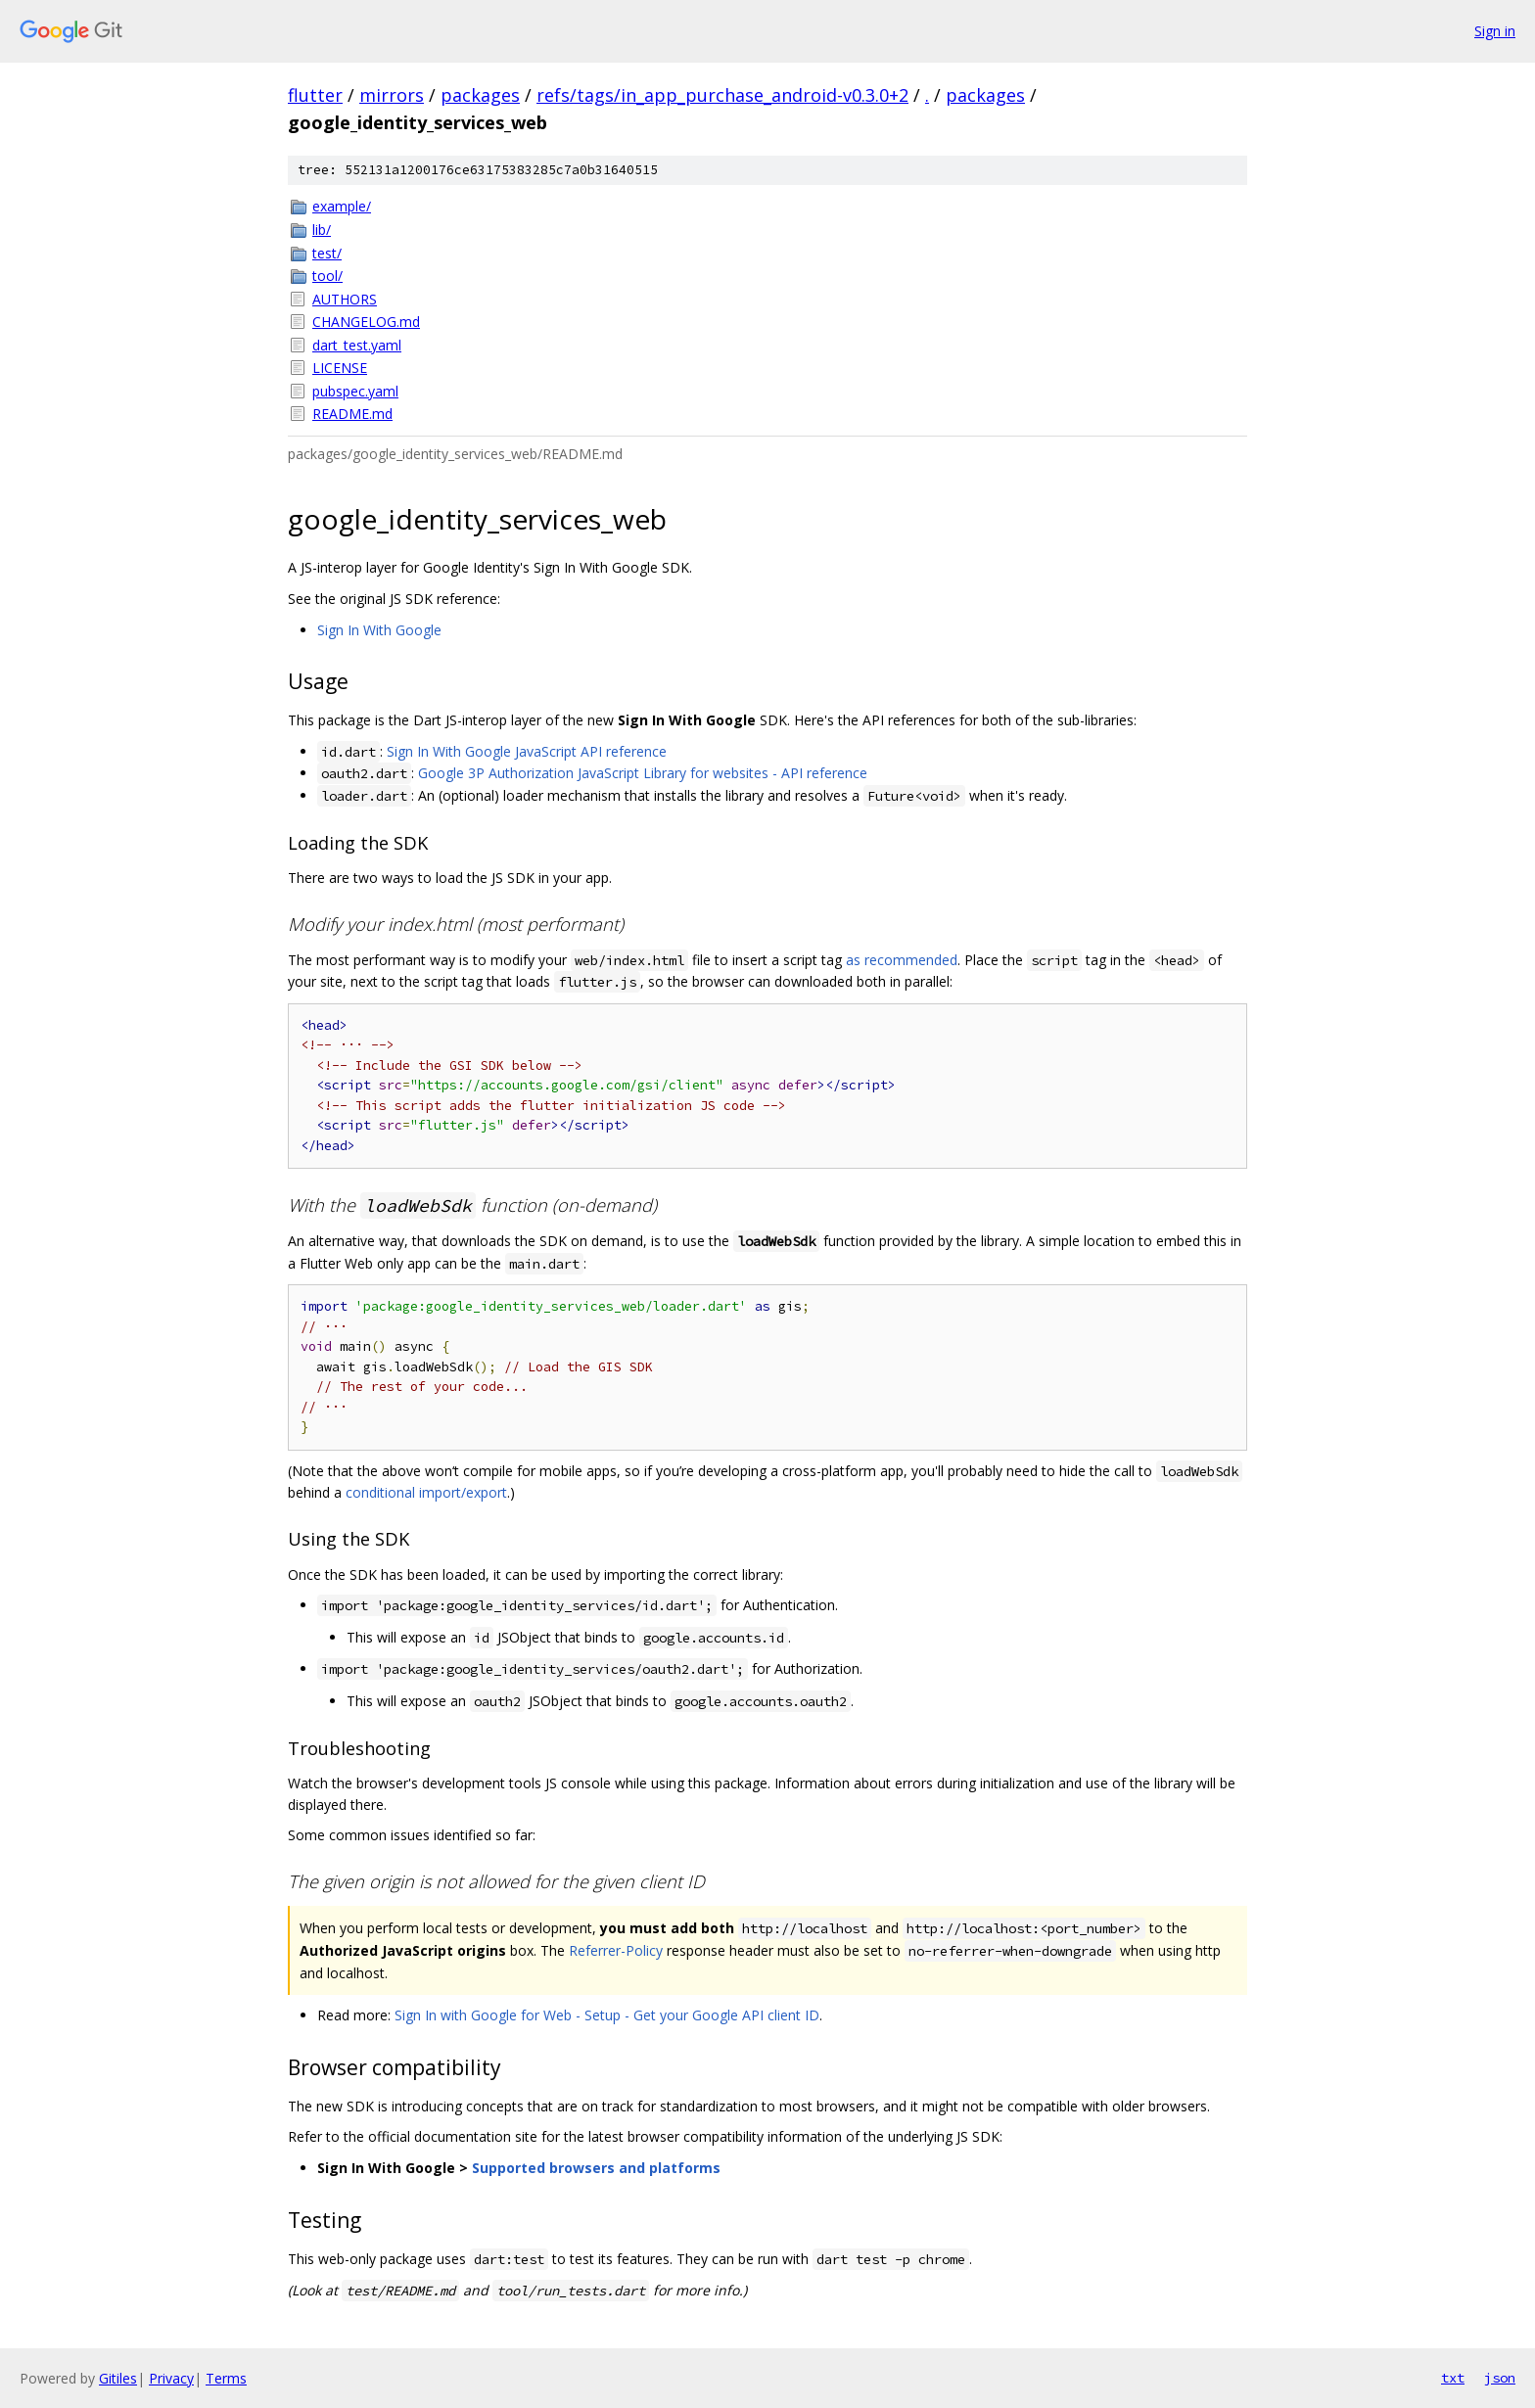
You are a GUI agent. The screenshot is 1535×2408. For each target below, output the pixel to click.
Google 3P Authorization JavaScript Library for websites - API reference (642, 773)
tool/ (327, 275)
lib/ (321, 229)
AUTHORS (344, 299)
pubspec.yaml (355, 391)
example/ (341, 206)
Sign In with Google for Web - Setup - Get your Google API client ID (607, 2015)
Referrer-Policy (616, 1950)
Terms (226, 2378)
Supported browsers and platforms (596, 2167)
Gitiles (118, 2378)
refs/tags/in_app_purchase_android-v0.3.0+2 (722, 95)
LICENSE (339, 367)
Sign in (1494, 31)
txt (1453, 2377)
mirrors (391, 95)
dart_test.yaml (356, 345)
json (1499, 2377)
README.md (352, 413)
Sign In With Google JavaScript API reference (527, 751)
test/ (327, 253)
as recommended (901, 959)
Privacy (171, 2378)
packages (480, 95)
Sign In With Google (379, 630)
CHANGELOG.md (366, 321)
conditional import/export (426, 1492)
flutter (315, 95)
